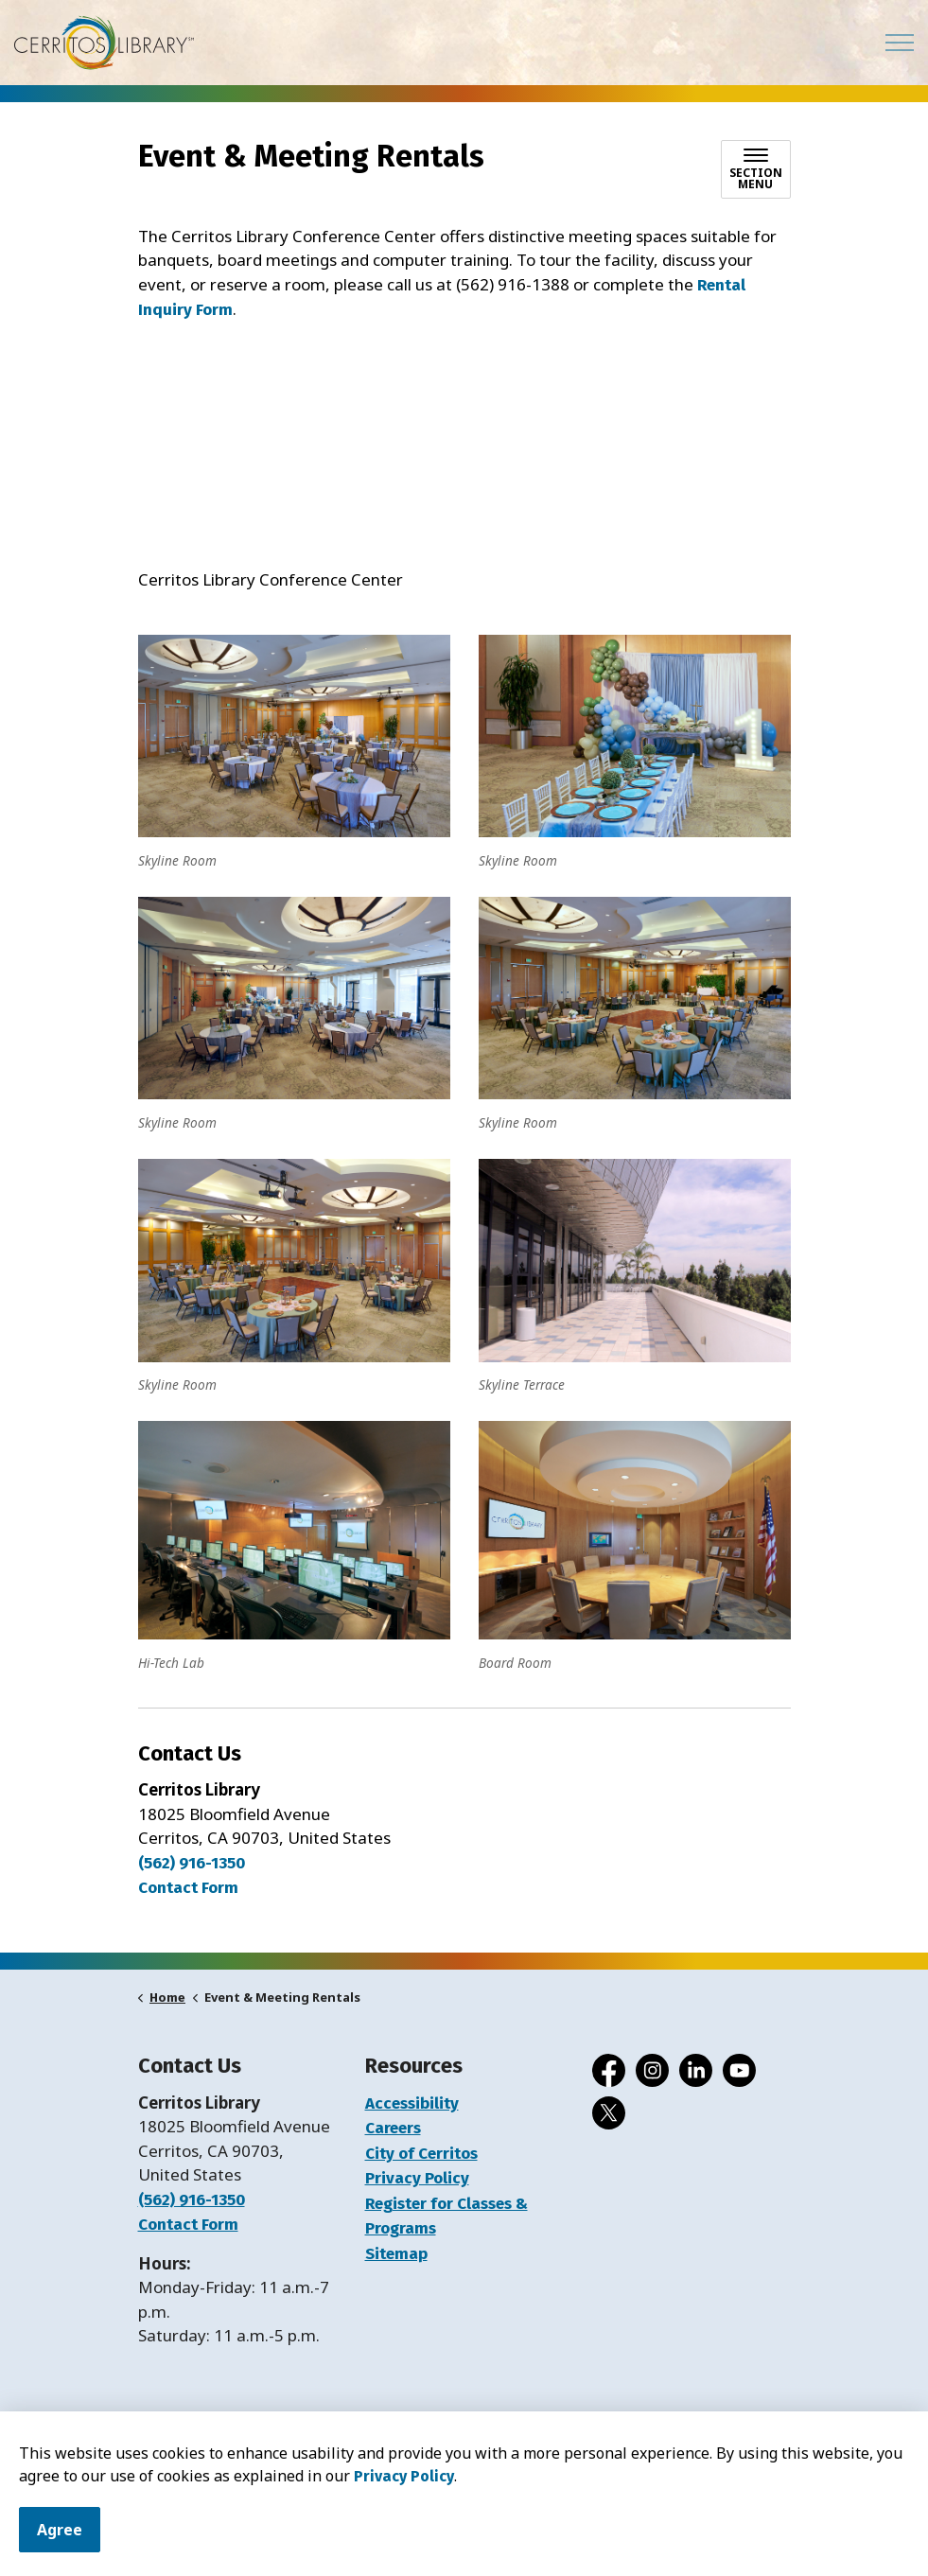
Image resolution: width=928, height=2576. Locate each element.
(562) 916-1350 (191, 1863)
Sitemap (396, 2254)
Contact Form (188, 2224)
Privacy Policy (404, 2476)
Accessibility (412, 2103)
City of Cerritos (421, 2154)
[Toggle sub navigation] (756, 169)
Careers (393, 2128)
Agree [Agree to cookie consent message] (59, 2529)
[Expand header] (899, 42)
